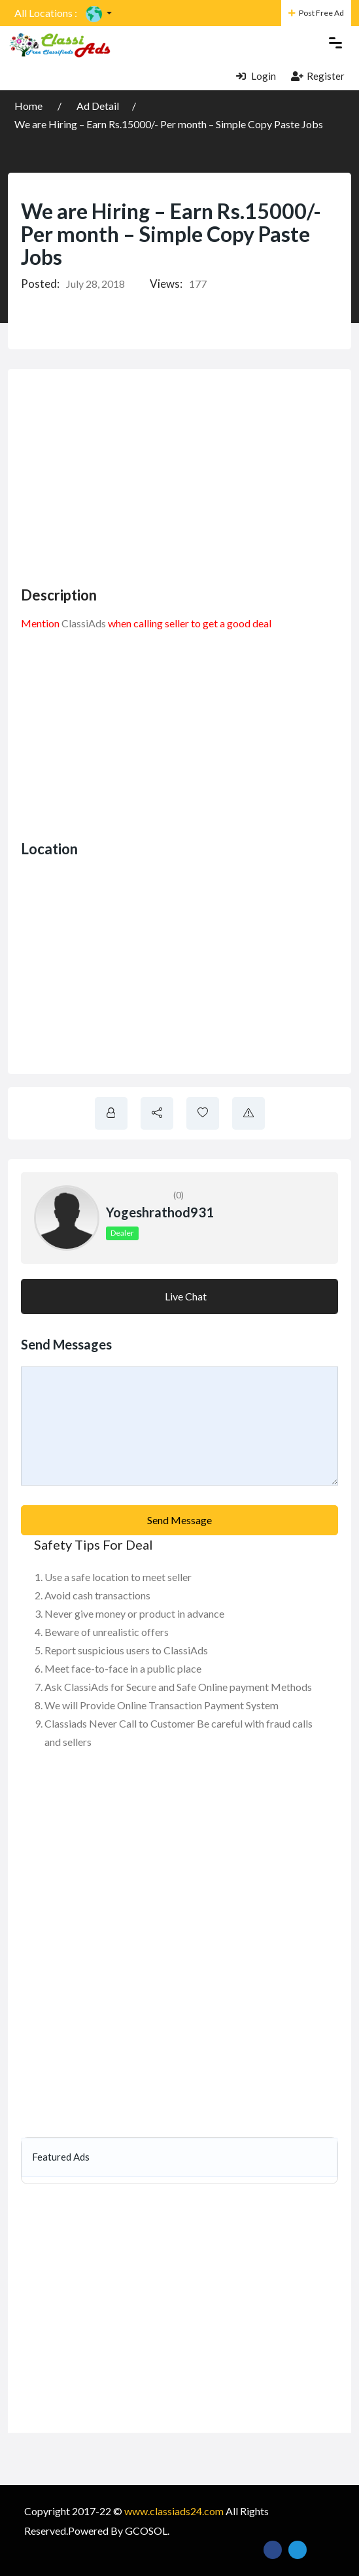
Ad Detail (98, 105)
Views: (166, 283)
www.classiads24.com (174, 2511)
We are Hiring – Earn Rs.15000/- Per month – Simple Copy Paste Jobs (168, 124)
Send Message (179, 1520)
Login (256, 76)
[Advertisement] (190, 473)
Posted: (40, 283)
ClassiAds (83, 623)
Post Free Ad (316, 13)
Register (318, 76)
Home (29, 105)
